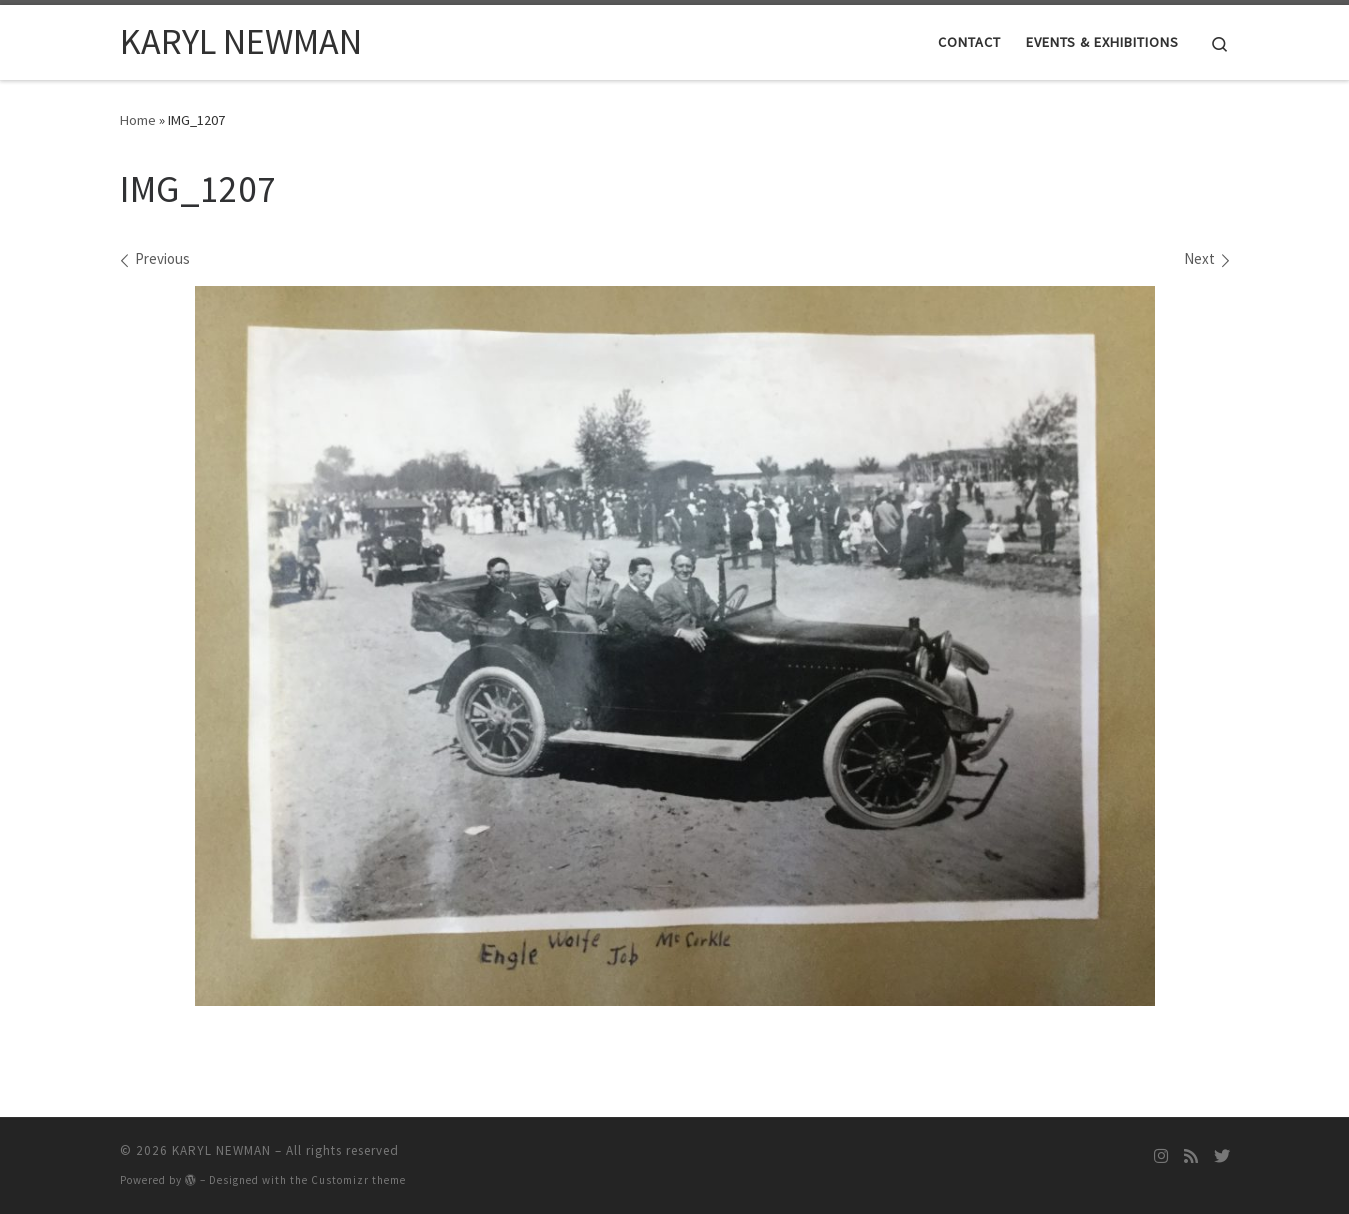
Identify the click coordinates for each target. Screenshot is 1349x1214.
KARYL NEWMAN (221, 1150)
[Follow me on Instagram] (1161, 1156)
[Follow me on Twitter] (1222, 1156)
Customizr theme (358, 1180)
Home (138, 120)
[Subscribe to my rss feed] (1191, 1156)
